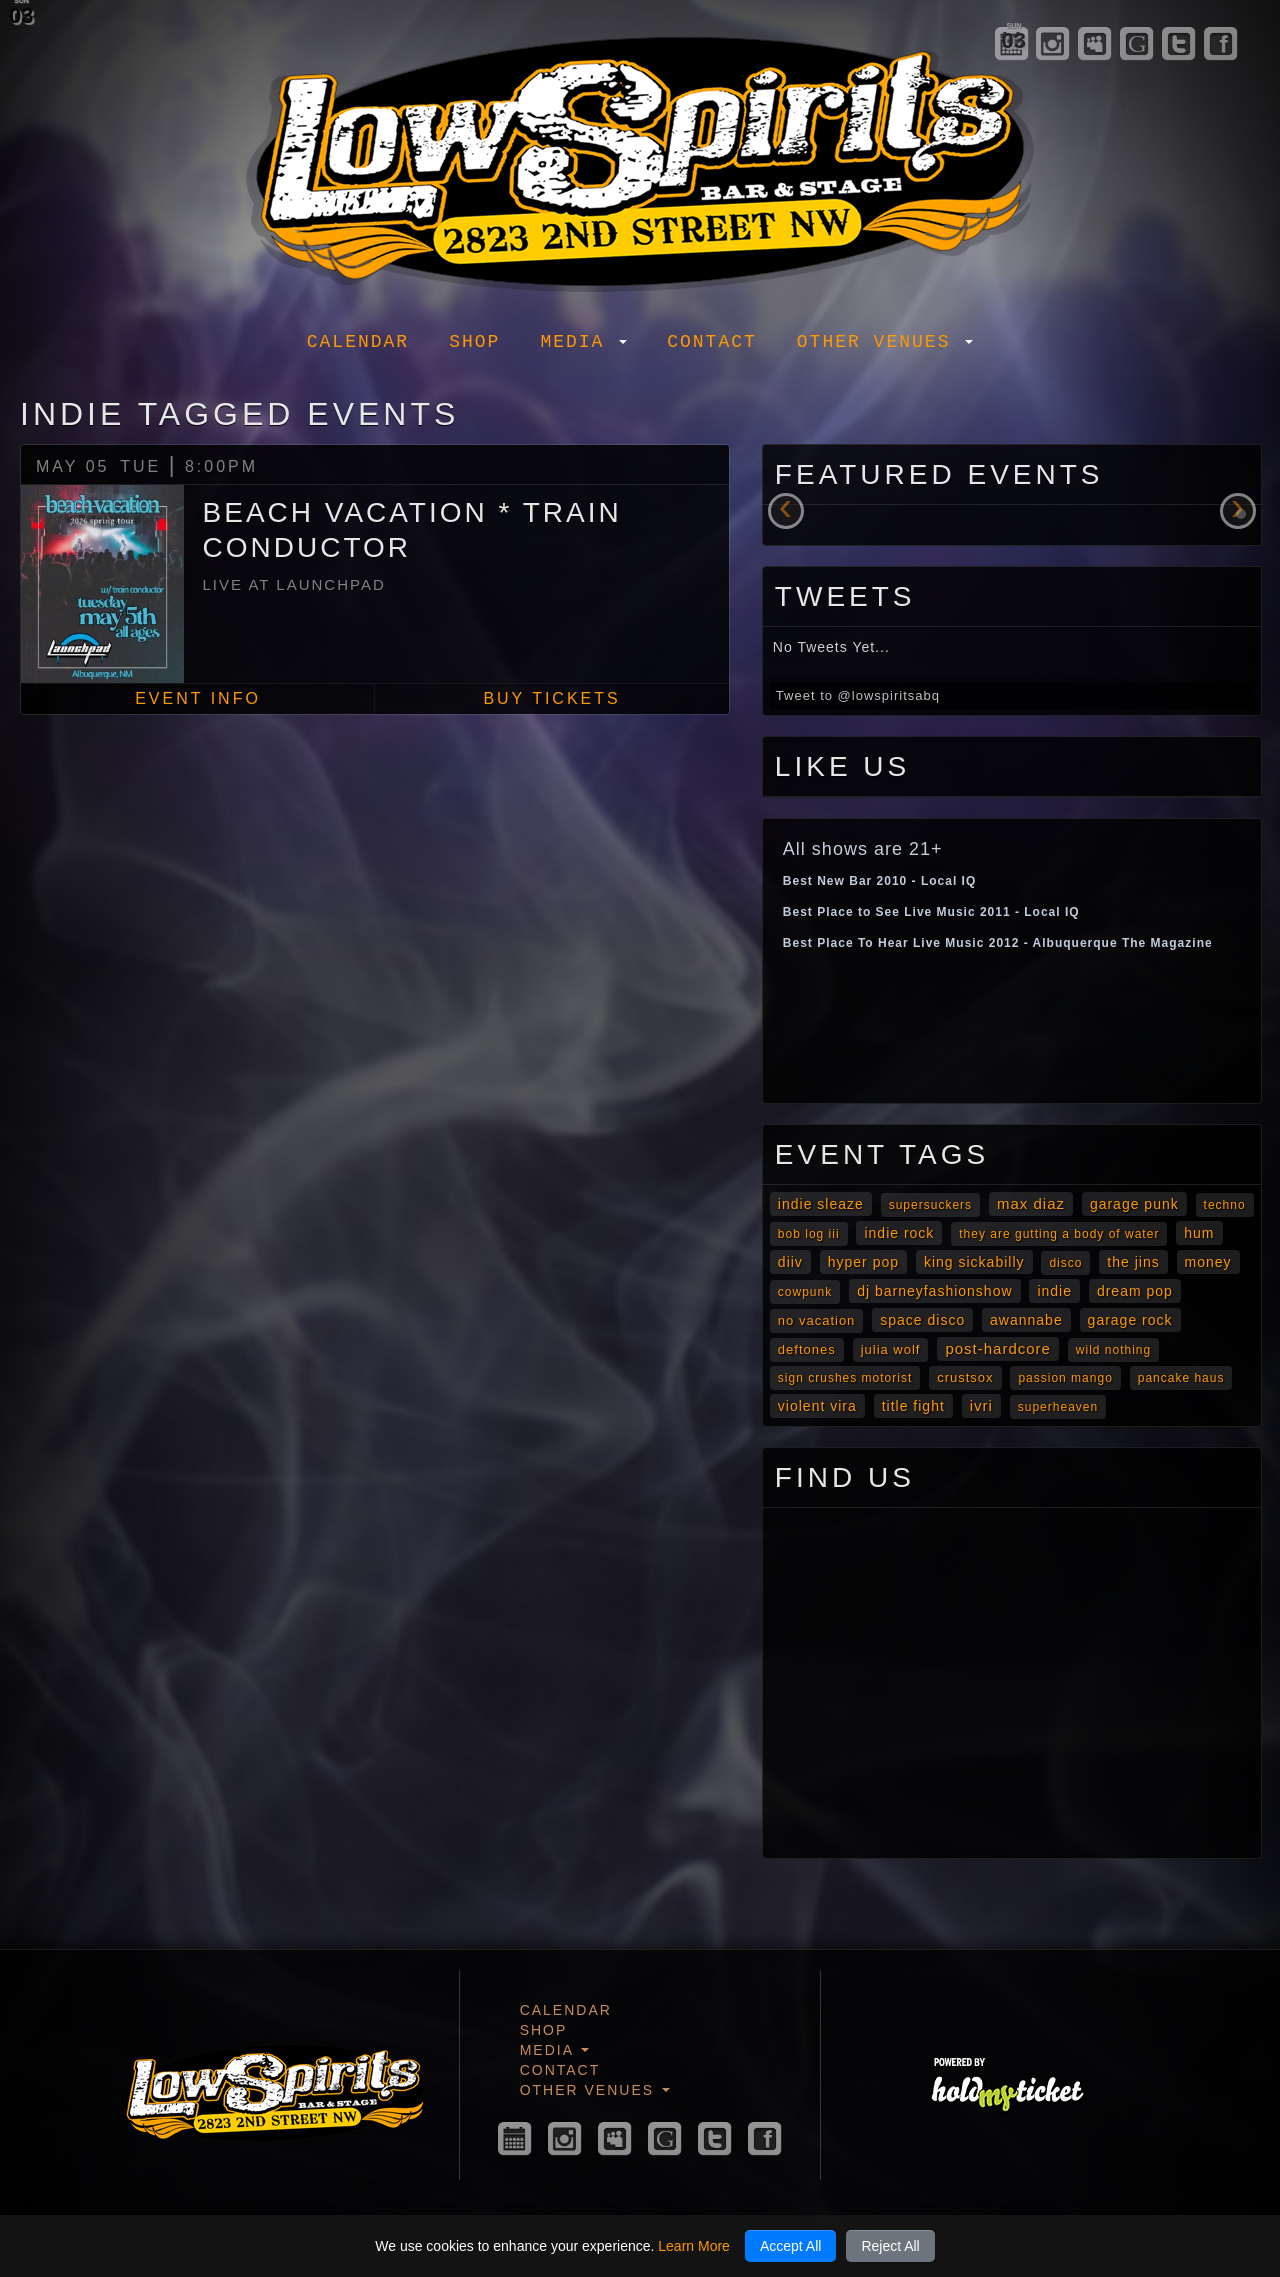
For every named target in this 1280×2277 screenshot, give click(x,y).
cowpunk (805, 1292)
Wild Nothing (1113, 1350)
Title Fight (913, 1406)
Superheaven (1058, 1407)
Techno (1225, 1205)
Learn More (694, 2246)
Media (583, 342)
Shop (474, 342)
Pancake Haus (1181, 1378)
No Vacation (817, 1320)
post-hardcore (998, 1348)
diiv (790, 1262)
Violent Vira (817, 1406)
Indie (1054, 1291)
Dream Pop (1135, 1291)
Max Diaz (1031, 1203)
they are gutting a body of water (1059, 1234)
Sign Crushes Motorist (845, 1378)
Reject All (890, 2246)
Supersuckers (930, 1205)
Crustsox (965, 1377)
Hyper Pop (863, 1262)
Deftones (807, 1349)
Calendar (358, 342)
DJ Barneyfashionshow (934, 1291)
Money (1208, 1262)
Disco (1065, 1263)
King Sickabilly (974, 1262)
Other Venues (885, 342)
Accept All (790, 2246)
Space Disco (922, 1320)
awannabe (1026, 1320)
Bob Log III (809, 1234)
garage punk (1134, 1204)
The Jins (1133, 1262)
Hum (1199, 1233)
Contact (712, 342)
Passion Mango (1065, 1378)
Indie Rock (899, 1233)
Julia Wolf (891, 1349)
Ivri (981, 1405)
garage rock (1130, 1320)
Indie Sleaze (821, 1204)
